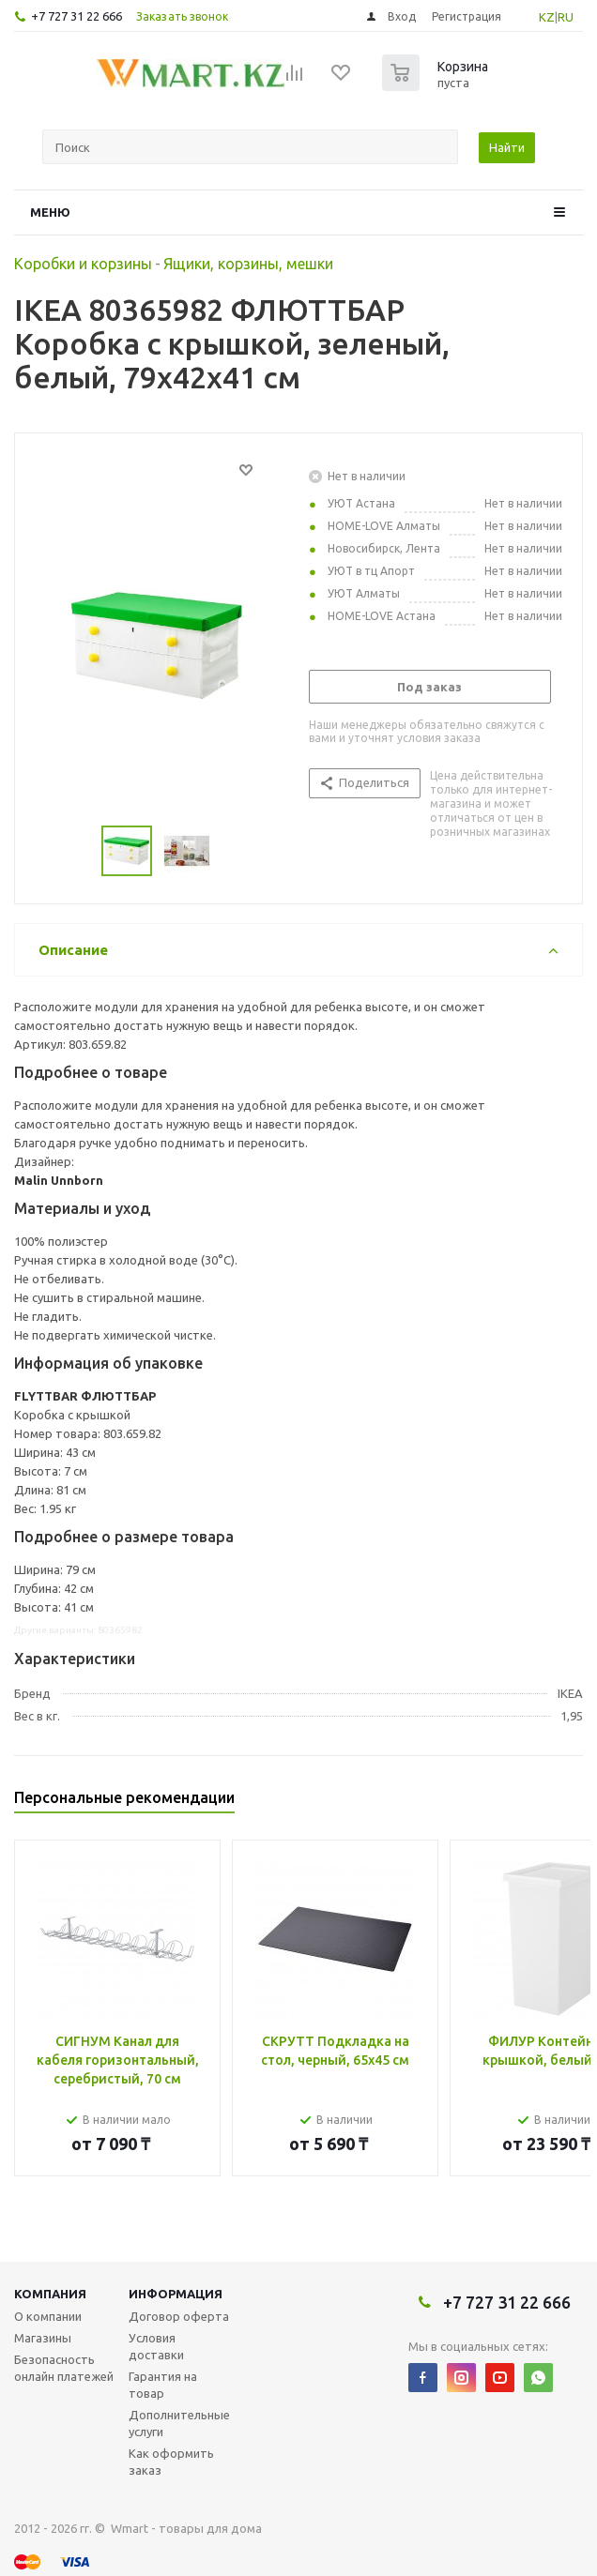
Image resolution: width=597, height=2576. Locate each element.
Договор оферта (179, 2316)
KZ (547, 16)
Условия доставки (156, 2346)
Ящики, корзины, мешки (248, 263)
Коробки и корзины (83, 263)
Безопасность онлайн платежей (64, 2368)
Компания (50, 2293)
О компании (48, 2316)
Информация (175, 2293)
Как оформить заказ (171, 2462)
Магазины (42, 2337)
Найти (507, 147)
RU (566, 16)
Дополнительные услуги (179, 2423)
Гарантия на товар (163, 2385)
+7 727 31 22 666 (76, 16)
